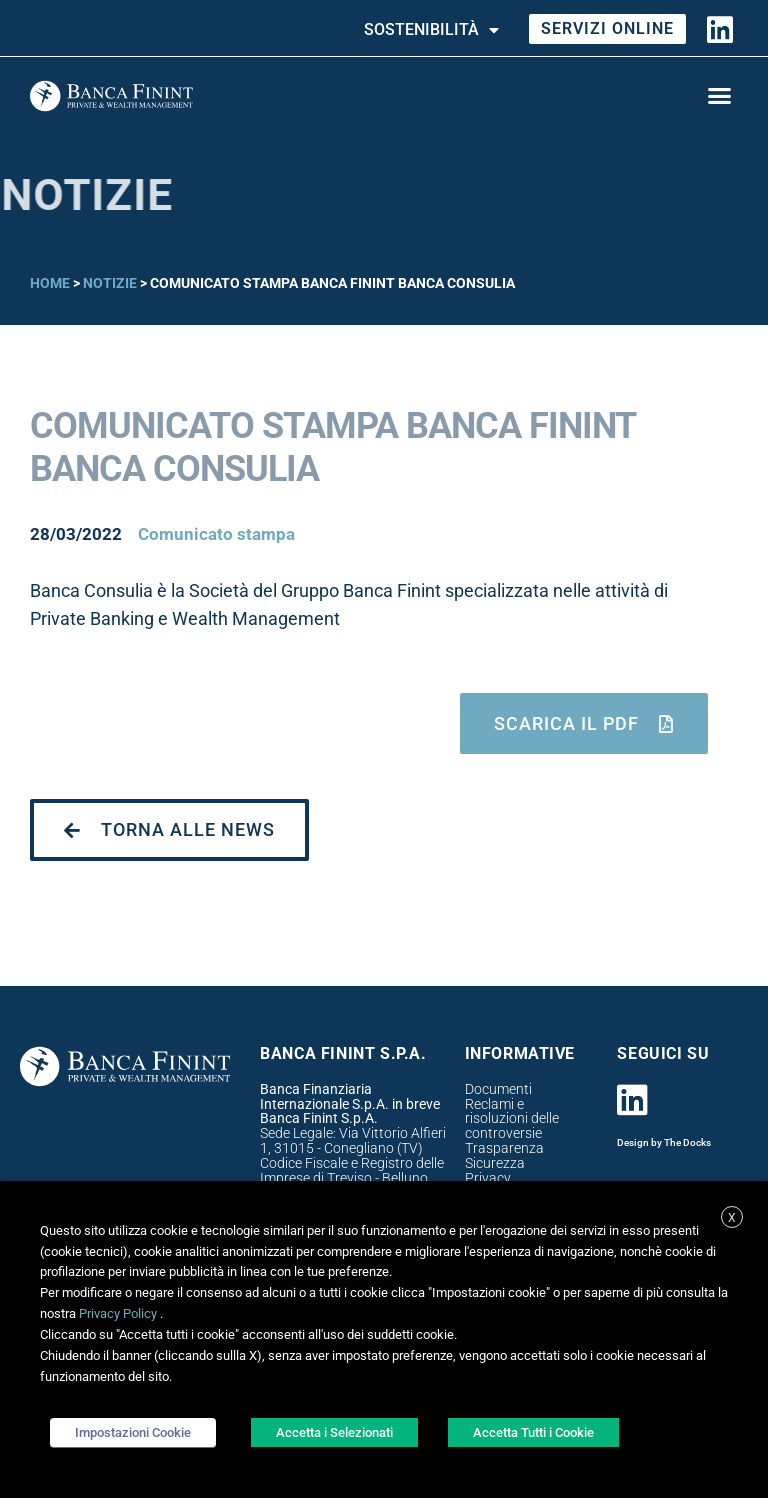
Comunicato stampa (216, 534)
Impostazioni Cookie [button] (133, 1432)
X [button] (732, 1218)
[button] (719, 96)
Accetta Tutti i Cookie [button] (533, 1432)
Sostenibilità (431, 30)
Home (50, 283)
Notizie (110, 283)
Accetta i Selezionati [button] (334, 1432)
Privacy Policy (118, 1313)
